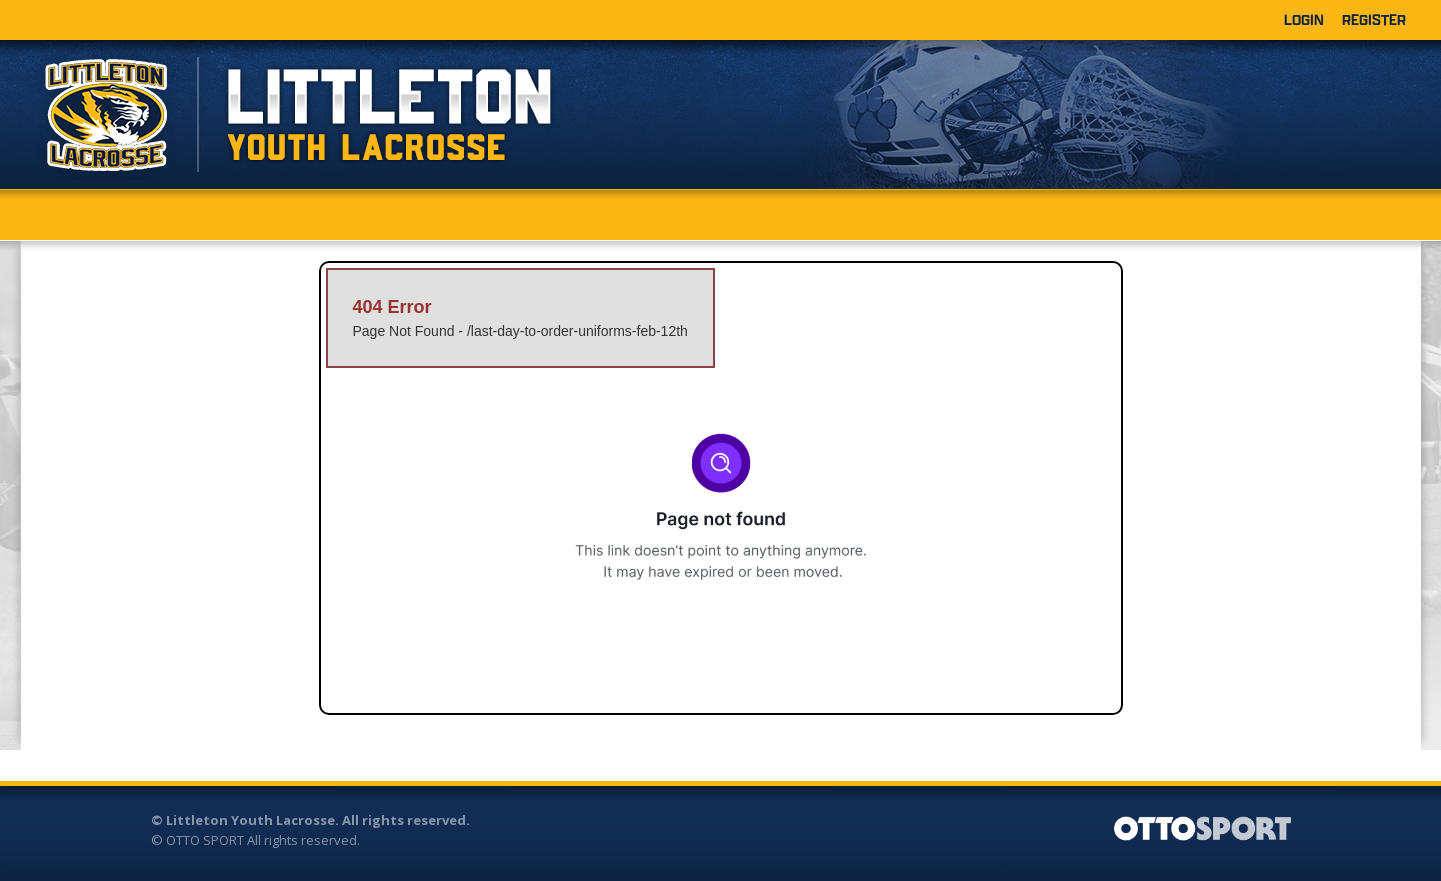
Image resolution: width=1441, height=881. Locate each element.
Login (1304, 19)
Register (1374, 19)
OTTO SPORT (205, 840)
